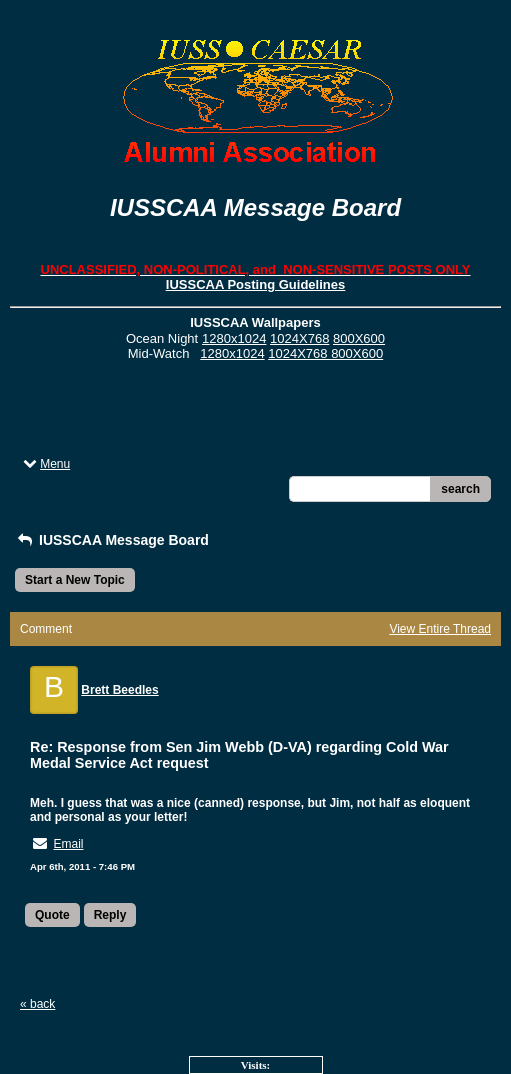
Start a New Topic (75, 580)
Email (68, 844)
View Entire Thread (440, 629)
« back (37, 1004)
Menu (45, 464)
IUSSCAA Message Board (112, 540)
